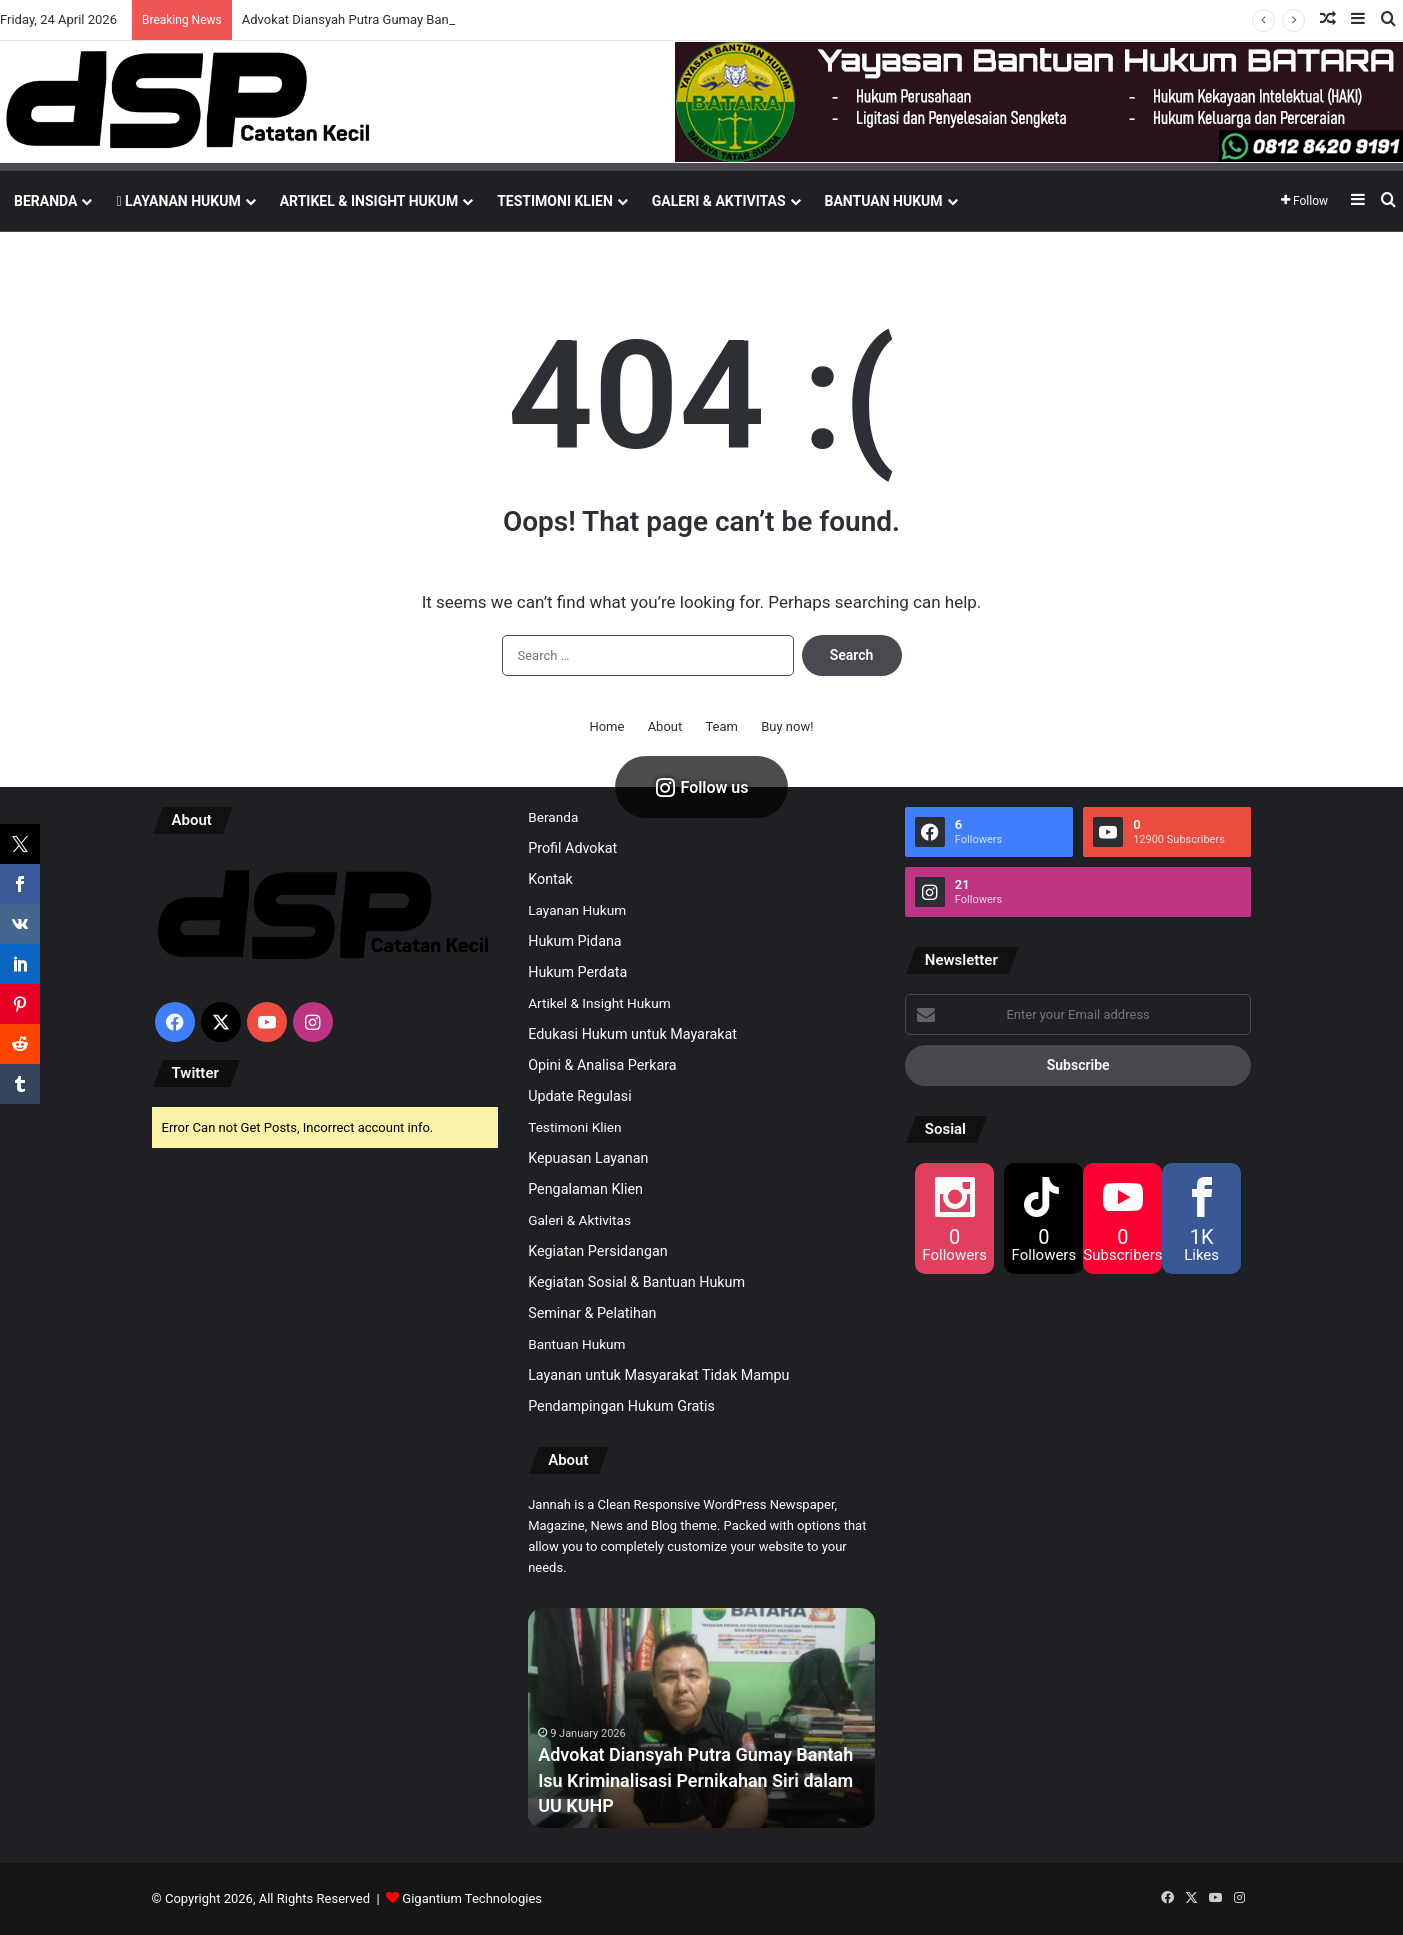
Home (606, 726)
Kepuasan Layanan (588, 1158)
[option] (701, 1718)
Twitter (195, 1073)
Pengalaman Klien (585, 1189)
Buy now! (787, 726)
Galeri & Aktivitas (719, 201)
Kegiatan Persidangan (598, 1251)
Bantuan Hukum (884, 201)
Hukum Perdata (577, 972)
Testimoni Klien (555, 201)
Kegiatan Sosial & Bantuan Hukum (636, 1282)
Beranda (45, 201)
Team (721, 726)
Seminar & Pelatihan (592, 1313)
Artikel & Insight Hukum (369, 201)
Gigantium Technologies (472, 1898)
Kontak (550, 879)
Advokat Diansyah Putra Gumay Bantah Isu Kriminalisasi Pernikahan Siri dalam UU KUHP (695, 1779)
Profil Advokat (572, 848)
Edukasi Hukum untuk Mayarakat (632, 1034)
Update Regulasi (580, 1096)
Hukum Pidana (575, 941)
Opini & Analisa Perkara (602, 1065)
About (665, 726)
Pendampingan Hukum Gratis (621, 1406)
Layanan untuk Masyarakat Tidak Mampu (658, 1375)
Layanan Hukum (178, 201)
